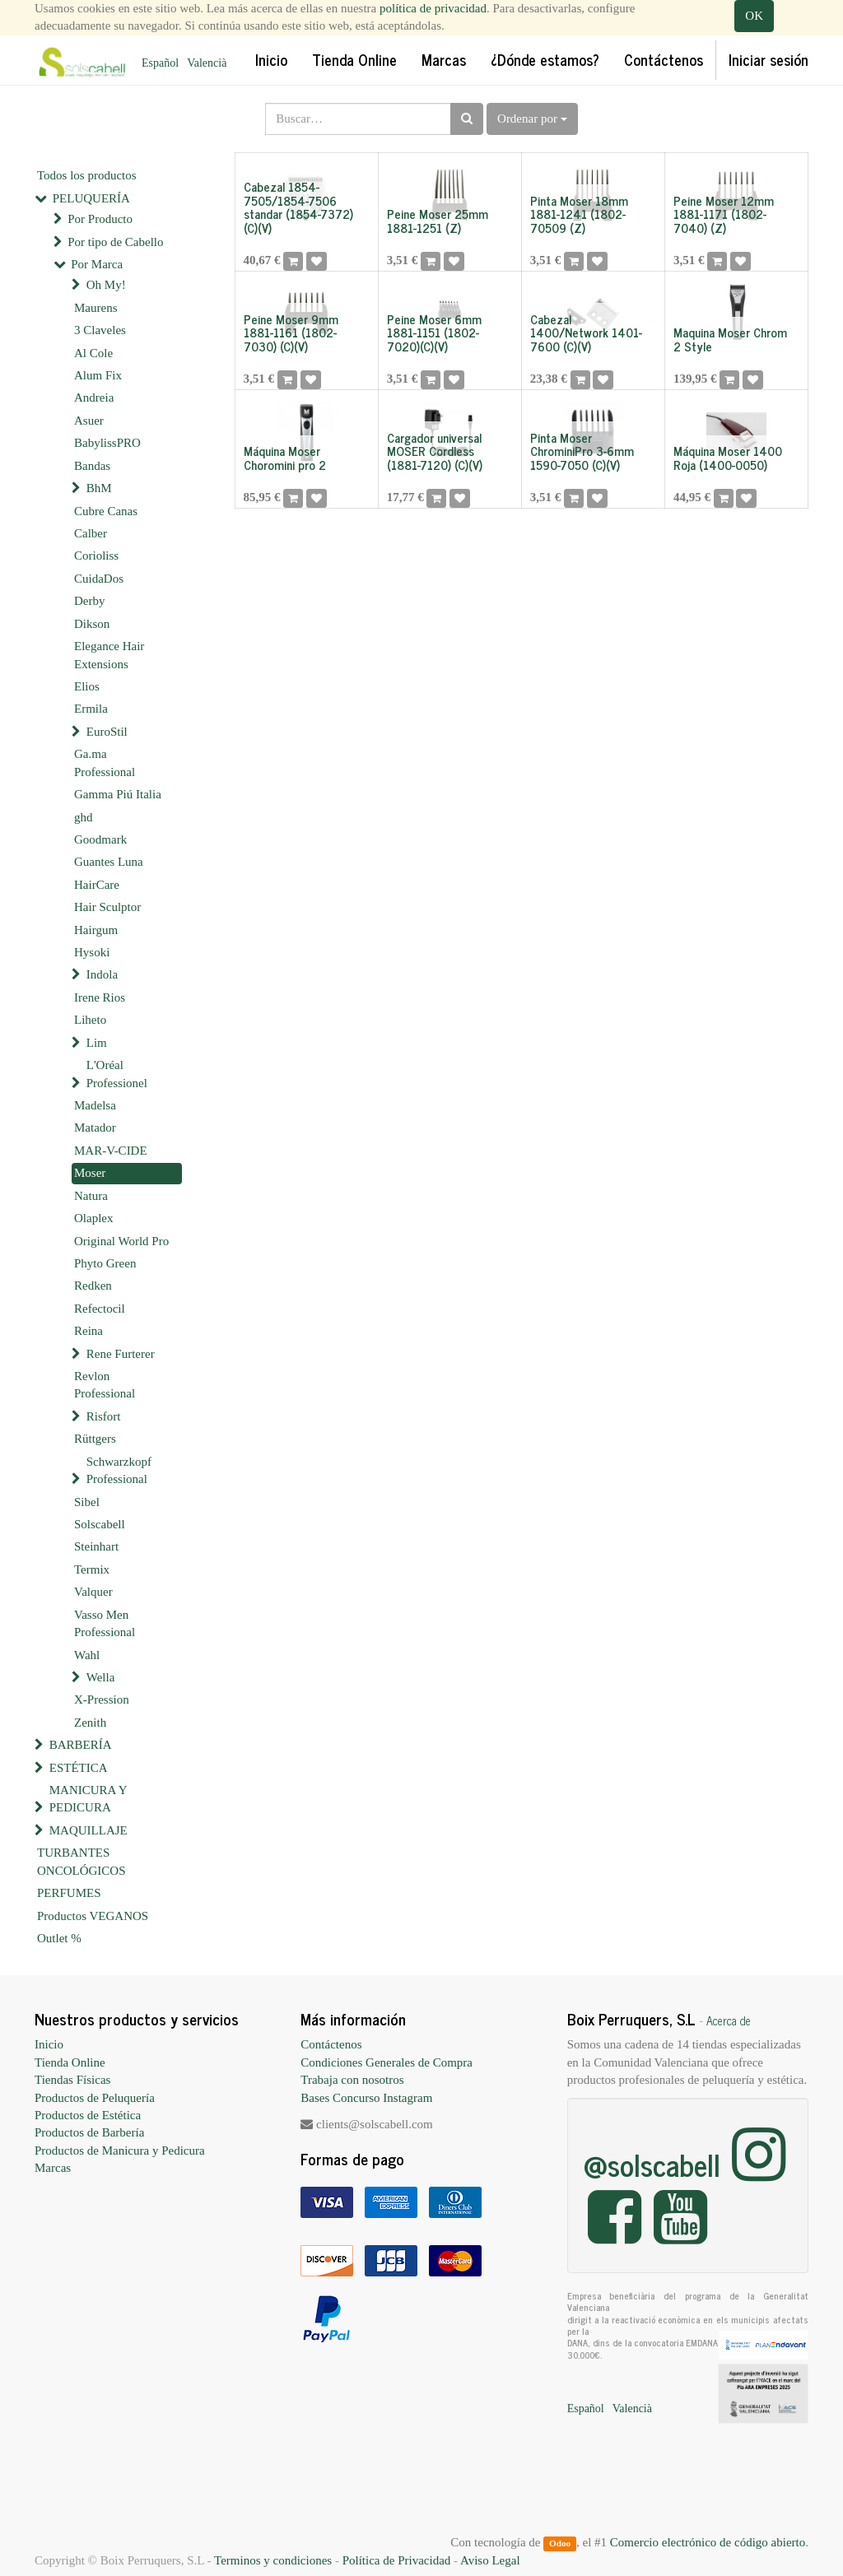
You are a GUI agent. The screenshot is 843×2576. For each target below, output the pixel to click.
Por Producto (100, 219)
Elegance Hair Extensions (109, 654)
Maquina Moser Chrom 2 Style (730, 339)
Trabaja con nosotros (351, 2079)
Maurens (96, 307)
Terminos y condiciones (273, 2560)
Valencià (206, 63)
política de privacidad (433, 8)
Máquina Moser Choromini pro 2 (285, 457)
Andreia (94, 397)
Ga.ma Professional (104, 762)
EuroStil (107, 731)
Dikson (91, 623)
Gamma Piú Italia (117, 794)
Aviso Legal (490, 2560)
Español (160, 63)
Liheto (90, 1019)
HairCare (96, 884)
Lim (96, 1042)
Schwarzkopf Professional (118, 1470)
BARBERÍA (80, 1744)
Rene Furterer (120, 1353)
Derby (89, 600)
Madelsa (95, 1105)
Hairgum (96, 930)
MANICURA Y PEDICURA (88, 1798)
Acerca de (728, 2020)
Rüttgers (95, 1438)
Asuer (89, 420)
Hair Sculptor (107, 907)
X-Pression (101, 1699)
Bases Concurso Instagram (366, 2097)
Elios (87, 686)
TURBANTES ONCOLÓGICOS (81, 1861)
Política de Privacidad (396, 2560)
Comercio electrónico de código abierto (707, 2542)
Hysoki (91, 952)
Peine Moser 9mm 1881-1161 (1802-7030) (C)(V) (291, 332)
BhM (99, 488)
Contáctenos (330, 2044)
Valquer (93, 1591)
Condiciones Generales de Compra (386, 2062)
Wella (100, 1677)
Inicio (49, 2044)
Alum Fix (98, 375)
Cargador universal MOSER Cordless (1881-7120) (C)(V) (434, 451)
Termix (91, 1569)
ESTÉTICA (78, 1767)
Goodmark (100, 839)
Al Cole (93, 353)
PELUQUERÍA (91, 198)
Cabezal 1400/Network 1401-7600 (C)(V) (586, 332)
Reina (88, 1330)
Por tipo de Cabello (115, 242)
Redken (93, 1285)
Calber (90, 533)
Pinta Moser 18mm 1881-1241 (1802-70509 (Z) (579, 214)
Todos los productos (87, 175)
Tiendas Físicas (72, 2079)
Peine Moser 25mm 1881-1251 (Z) (437, 220)
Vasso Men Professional (104, 1623)
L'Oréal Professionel (116, 1073)
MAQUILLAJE (88, 1830)
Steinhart (96, 1546)
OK (754, 15)
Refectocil (99, 1308)
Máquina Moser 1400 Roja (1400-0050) (727, 457)
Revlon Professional (104, 1384)
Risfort (103, 1416)
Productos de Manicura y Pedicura (120, 2150)
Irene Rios (99, 997)
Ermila (91, 708)
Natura (91, 1195)
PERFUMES (69, 1892)
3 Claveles (100, 330)
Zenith (90, 1722)
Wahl (87, 1655)
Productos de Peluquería (95, 2097)
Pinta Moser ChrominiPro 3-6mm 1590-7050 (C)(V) (582, 451)
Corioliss (96, 555)
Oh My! (106, 284)
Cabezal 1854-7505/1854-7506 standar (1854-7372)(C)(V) (298, 207)
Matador (95, 1127)
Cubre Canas (105, 511)
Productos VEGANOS (92, 1916)
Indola (102, 974)
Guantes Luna (108, 861)
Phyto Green (105, 1263)
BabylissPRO (107, 442)
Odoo (560, 2543)
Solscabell (99, 1524)
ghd (83, 817)
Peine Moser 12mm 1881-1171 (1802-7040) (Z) (723, 214)
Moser (89, 1172)
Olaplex (93, 1218)
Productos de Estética (88, 2115)
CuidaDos (98, 578)
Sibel (87, 1502)
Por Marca (97, 264)
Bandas (92, 465)
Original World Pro (121, 1241)
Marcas (53, 2167)
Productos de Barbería (89, 2132)
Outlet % (59, 1938)
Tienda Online (70, 2062)
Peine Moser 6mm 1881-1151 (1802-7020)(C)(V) (434, 332)
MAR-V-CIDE (110, 1150)
